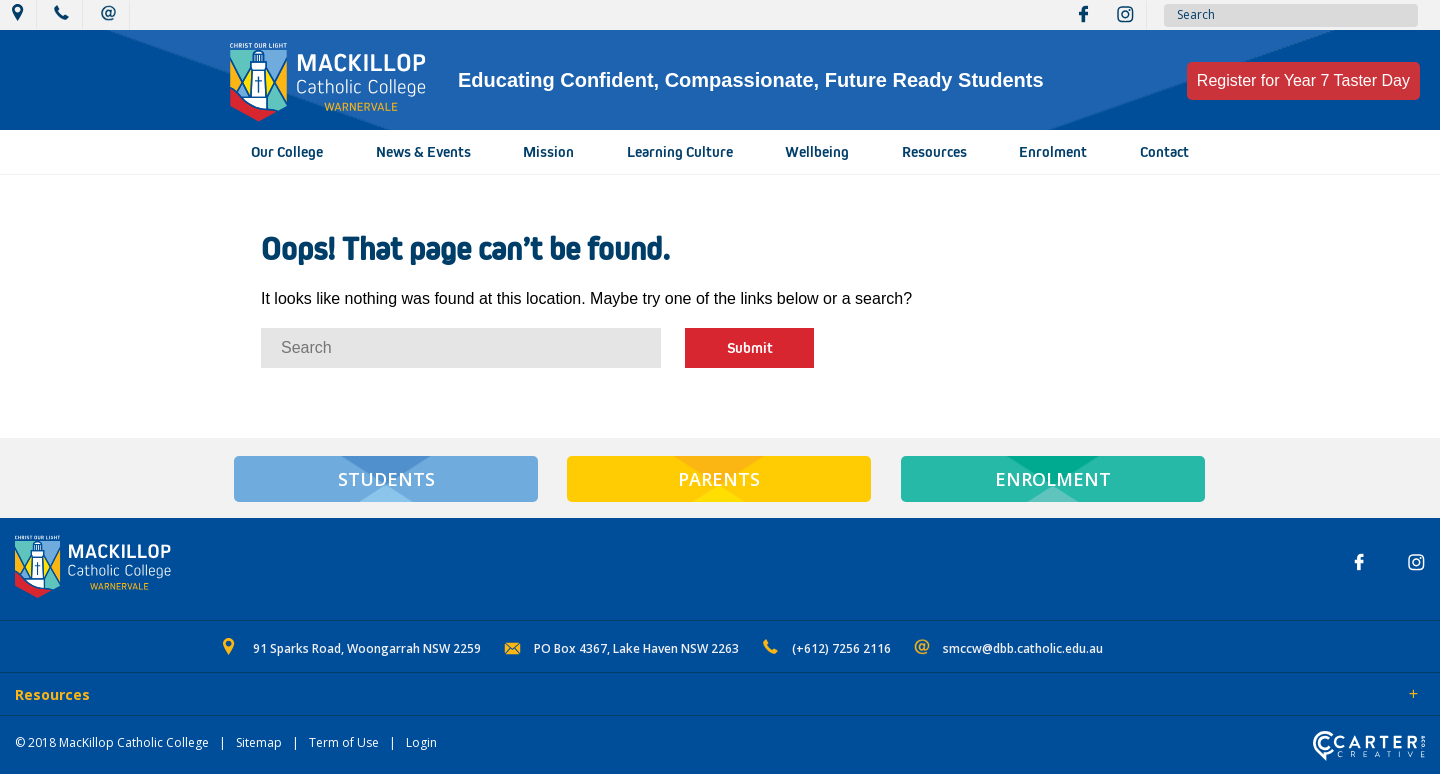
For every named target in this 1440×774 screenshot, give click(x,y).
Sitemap (259, 742)
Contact (1164, 152)
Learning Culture (680, 152)
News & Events (423, 152)
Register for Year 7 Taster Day (1303, 80)
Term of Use (344, 742)
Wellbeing (817, 152)
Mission (548, 152)
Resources (934, 152)
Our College (287, 152)
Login (421, 742)
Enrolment (1053, 152)
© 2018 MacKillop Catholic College (112, 742)
